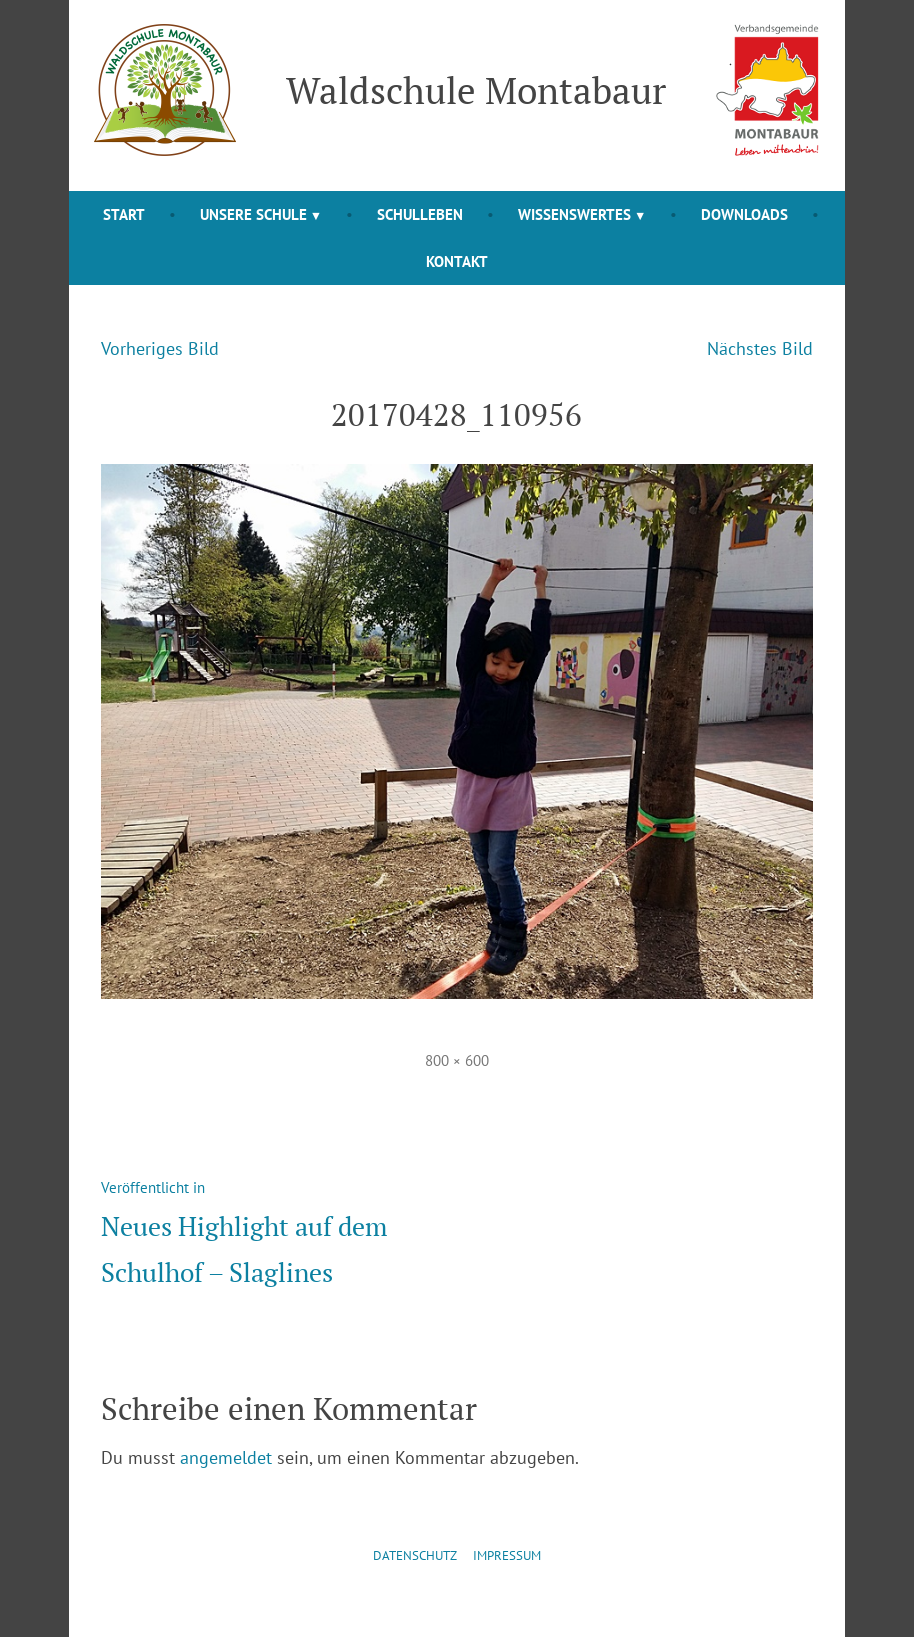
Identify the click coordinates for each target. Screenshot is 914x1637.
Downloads (744, 214)
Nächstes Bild (760, 348)
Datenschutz (415, 1555)
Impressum (507, 1555)
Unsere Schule (253, 214)
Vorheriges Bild (160, 348)
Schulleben (420, 214)
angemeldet (226, 1457)
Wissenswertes (574, 214)
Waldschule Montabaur (476, 90)
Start (124, 214)
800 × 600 (457, 1060)
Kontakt (457, 261)
